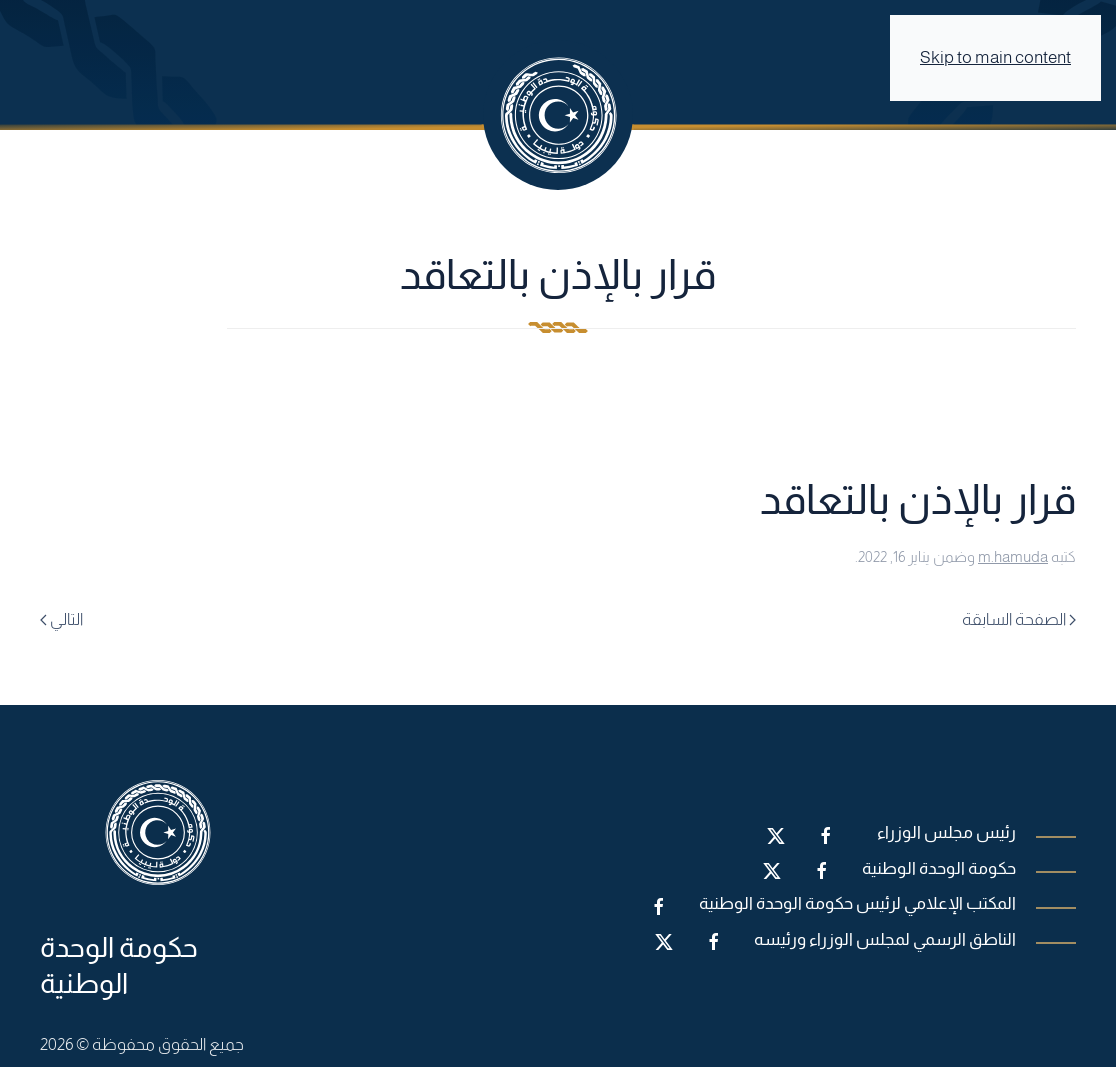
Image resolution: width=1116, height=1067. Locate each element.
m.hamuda (1013, 556)
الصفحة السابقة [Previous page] (1019, 619)
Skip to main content (995, 57)
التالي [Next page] (61, 619)
